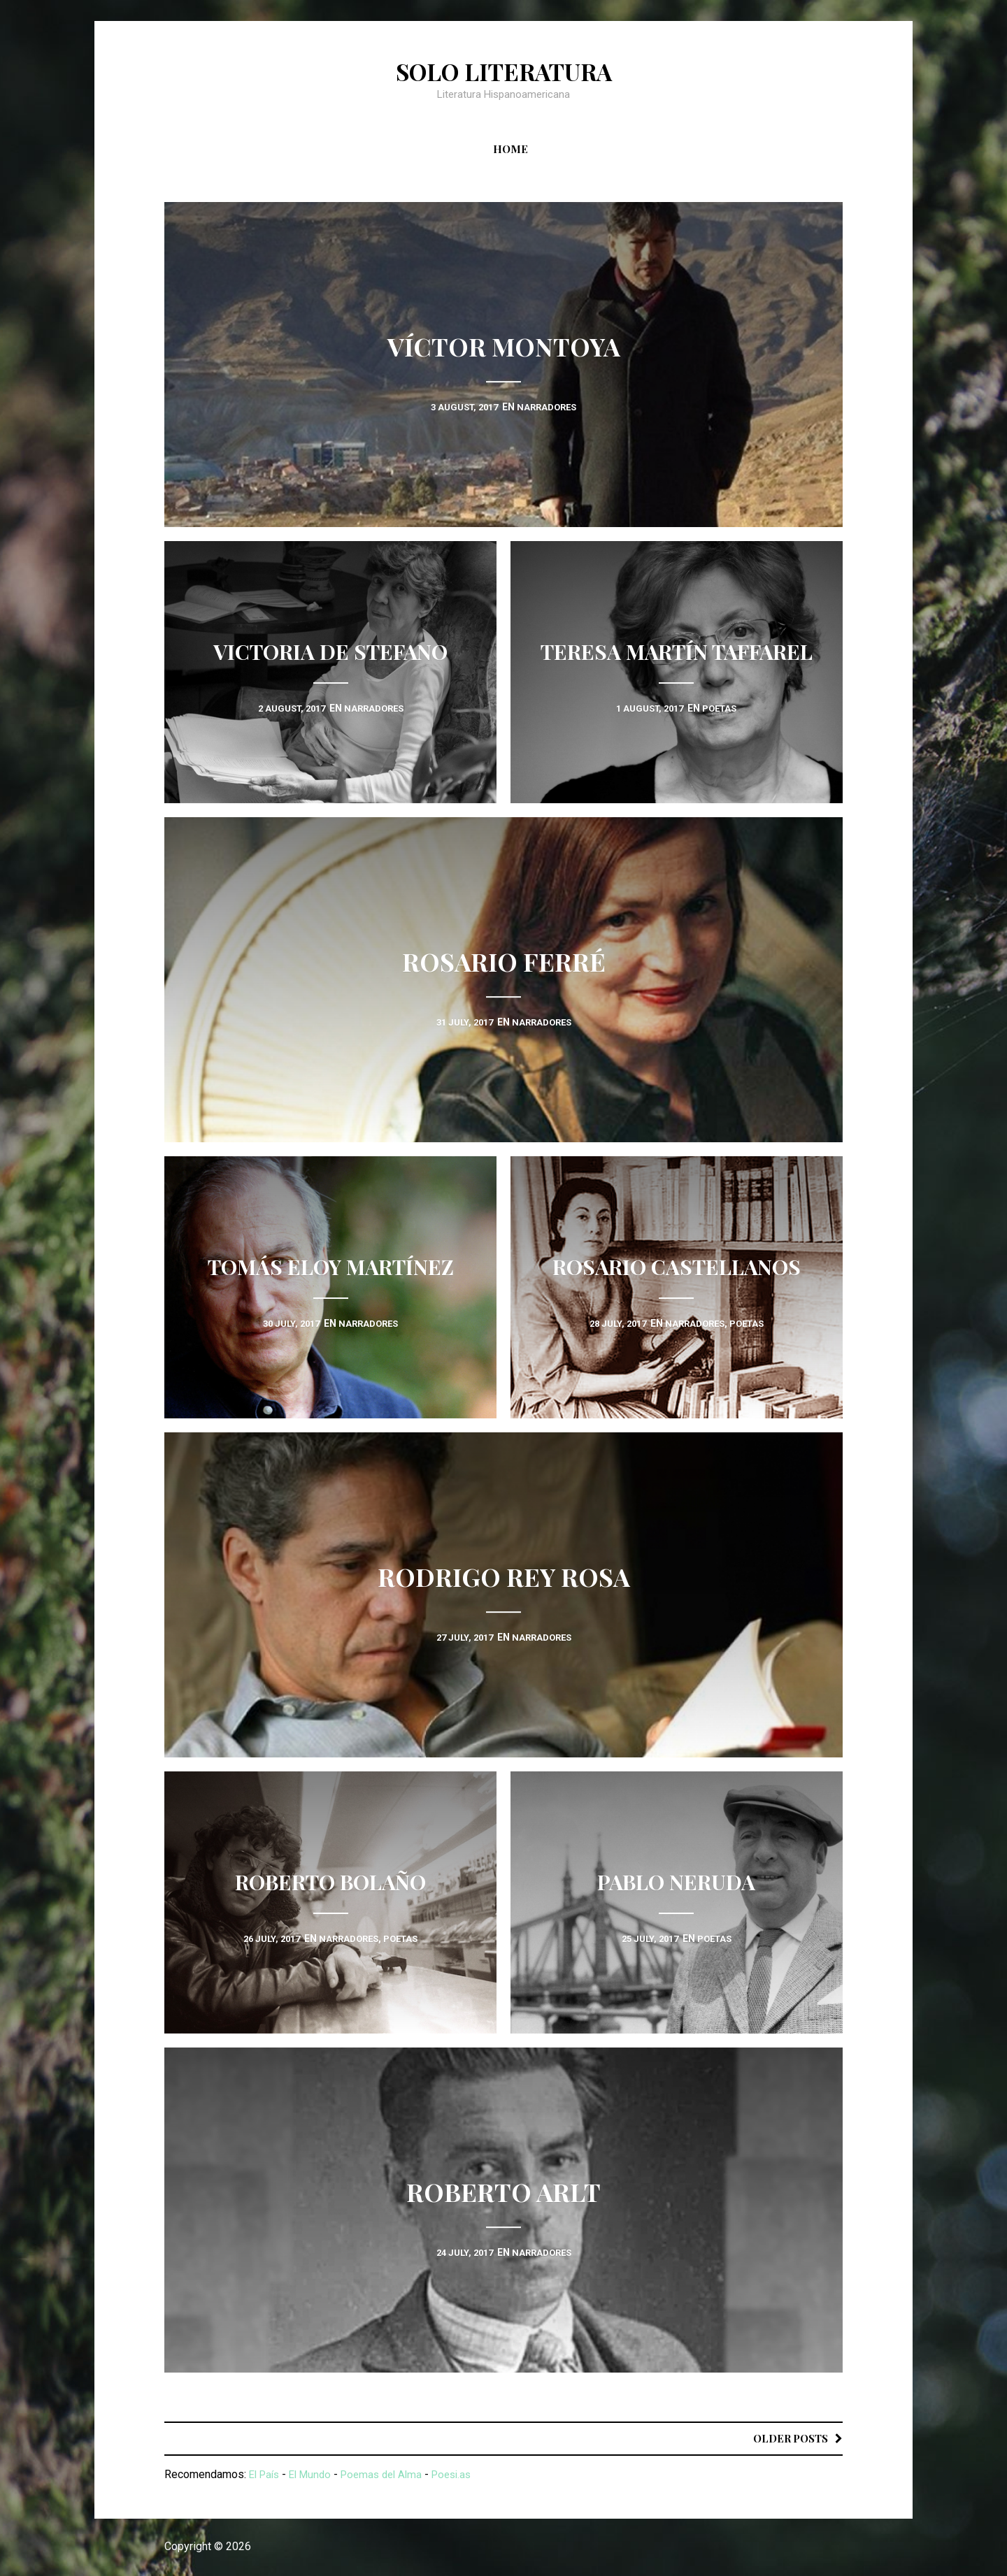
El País (266, 2475)
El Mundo (315, 2475)
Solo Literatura (504, 70)
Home (510, 149)
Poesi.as (466, 2475)
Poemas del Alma (391, 2475)
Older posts (787, 2438)
